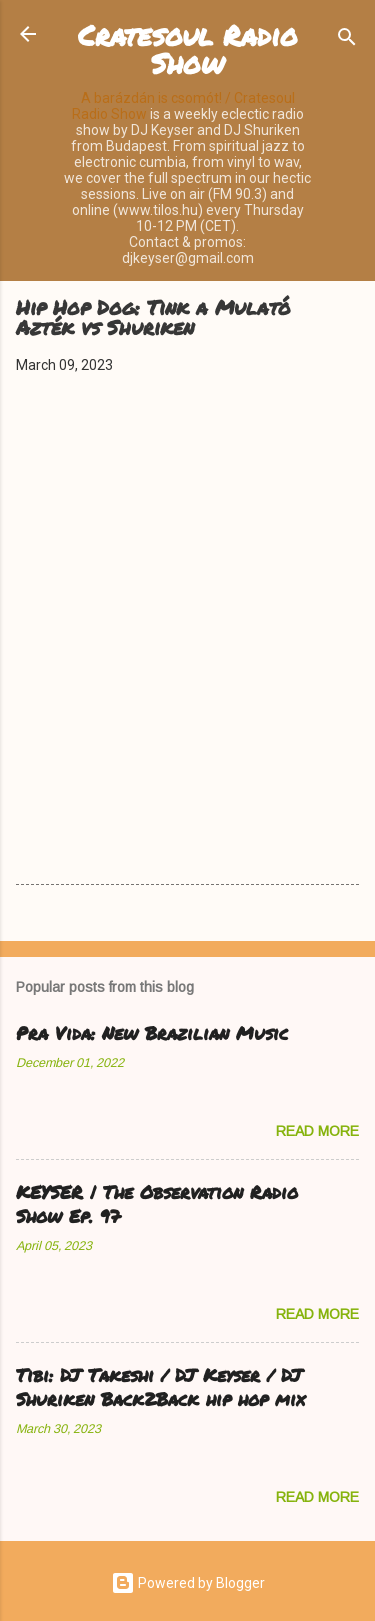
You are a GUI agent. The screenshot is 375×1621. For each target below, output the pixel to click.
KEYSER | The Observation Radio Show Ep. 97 (157, 1204)
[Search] (347, 40)
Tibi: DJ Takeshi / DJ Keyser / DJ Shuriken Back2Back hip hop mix (160, 1387)
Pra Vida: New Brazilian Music (152, 1033)
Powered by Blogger (188, 1583)
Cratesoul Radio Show (188, 49)
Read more (317, 1131)
